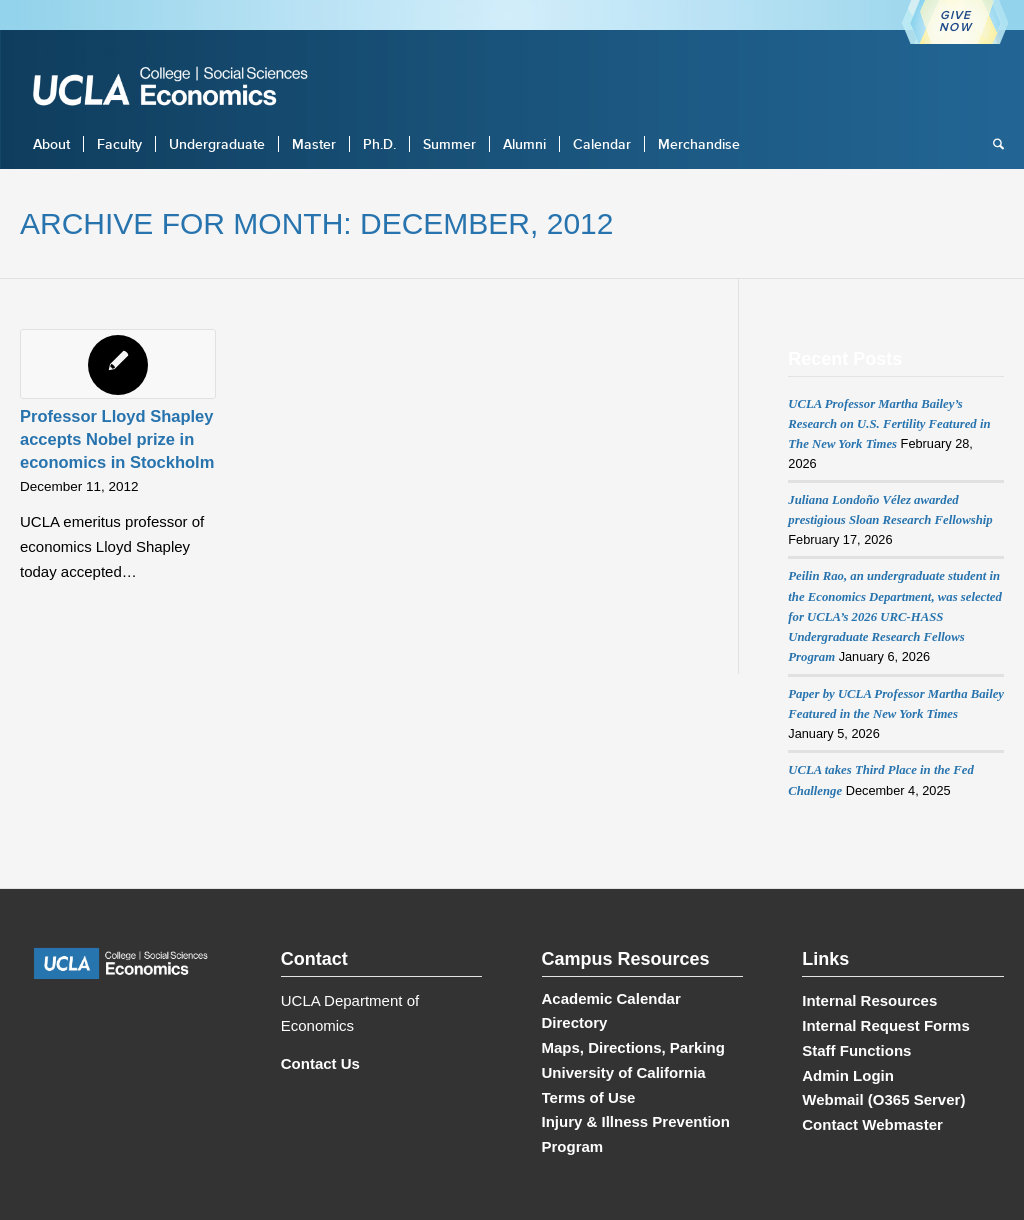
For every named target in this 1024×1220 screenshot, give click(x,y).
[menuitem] (51, 144)
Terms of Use (589, 1097)
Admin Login (848, 1075)
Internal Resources (869, 1000)
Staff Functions (856, 1050)
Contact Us (320, 1063)
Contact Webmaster (872, 1124)
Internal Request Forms (886, 1025)
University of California (624, 1072)
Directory (575, 1022)
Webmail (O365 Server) (883, 1099)
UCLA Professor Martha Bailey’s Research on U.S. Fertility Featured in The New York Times (889, 424)
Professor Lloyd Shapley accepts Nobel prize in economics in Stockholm (117, 439)
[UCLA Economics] (180, 88)
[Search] (992, 144)
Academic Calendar (611, 998)
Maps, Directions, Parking (633, 1047)
